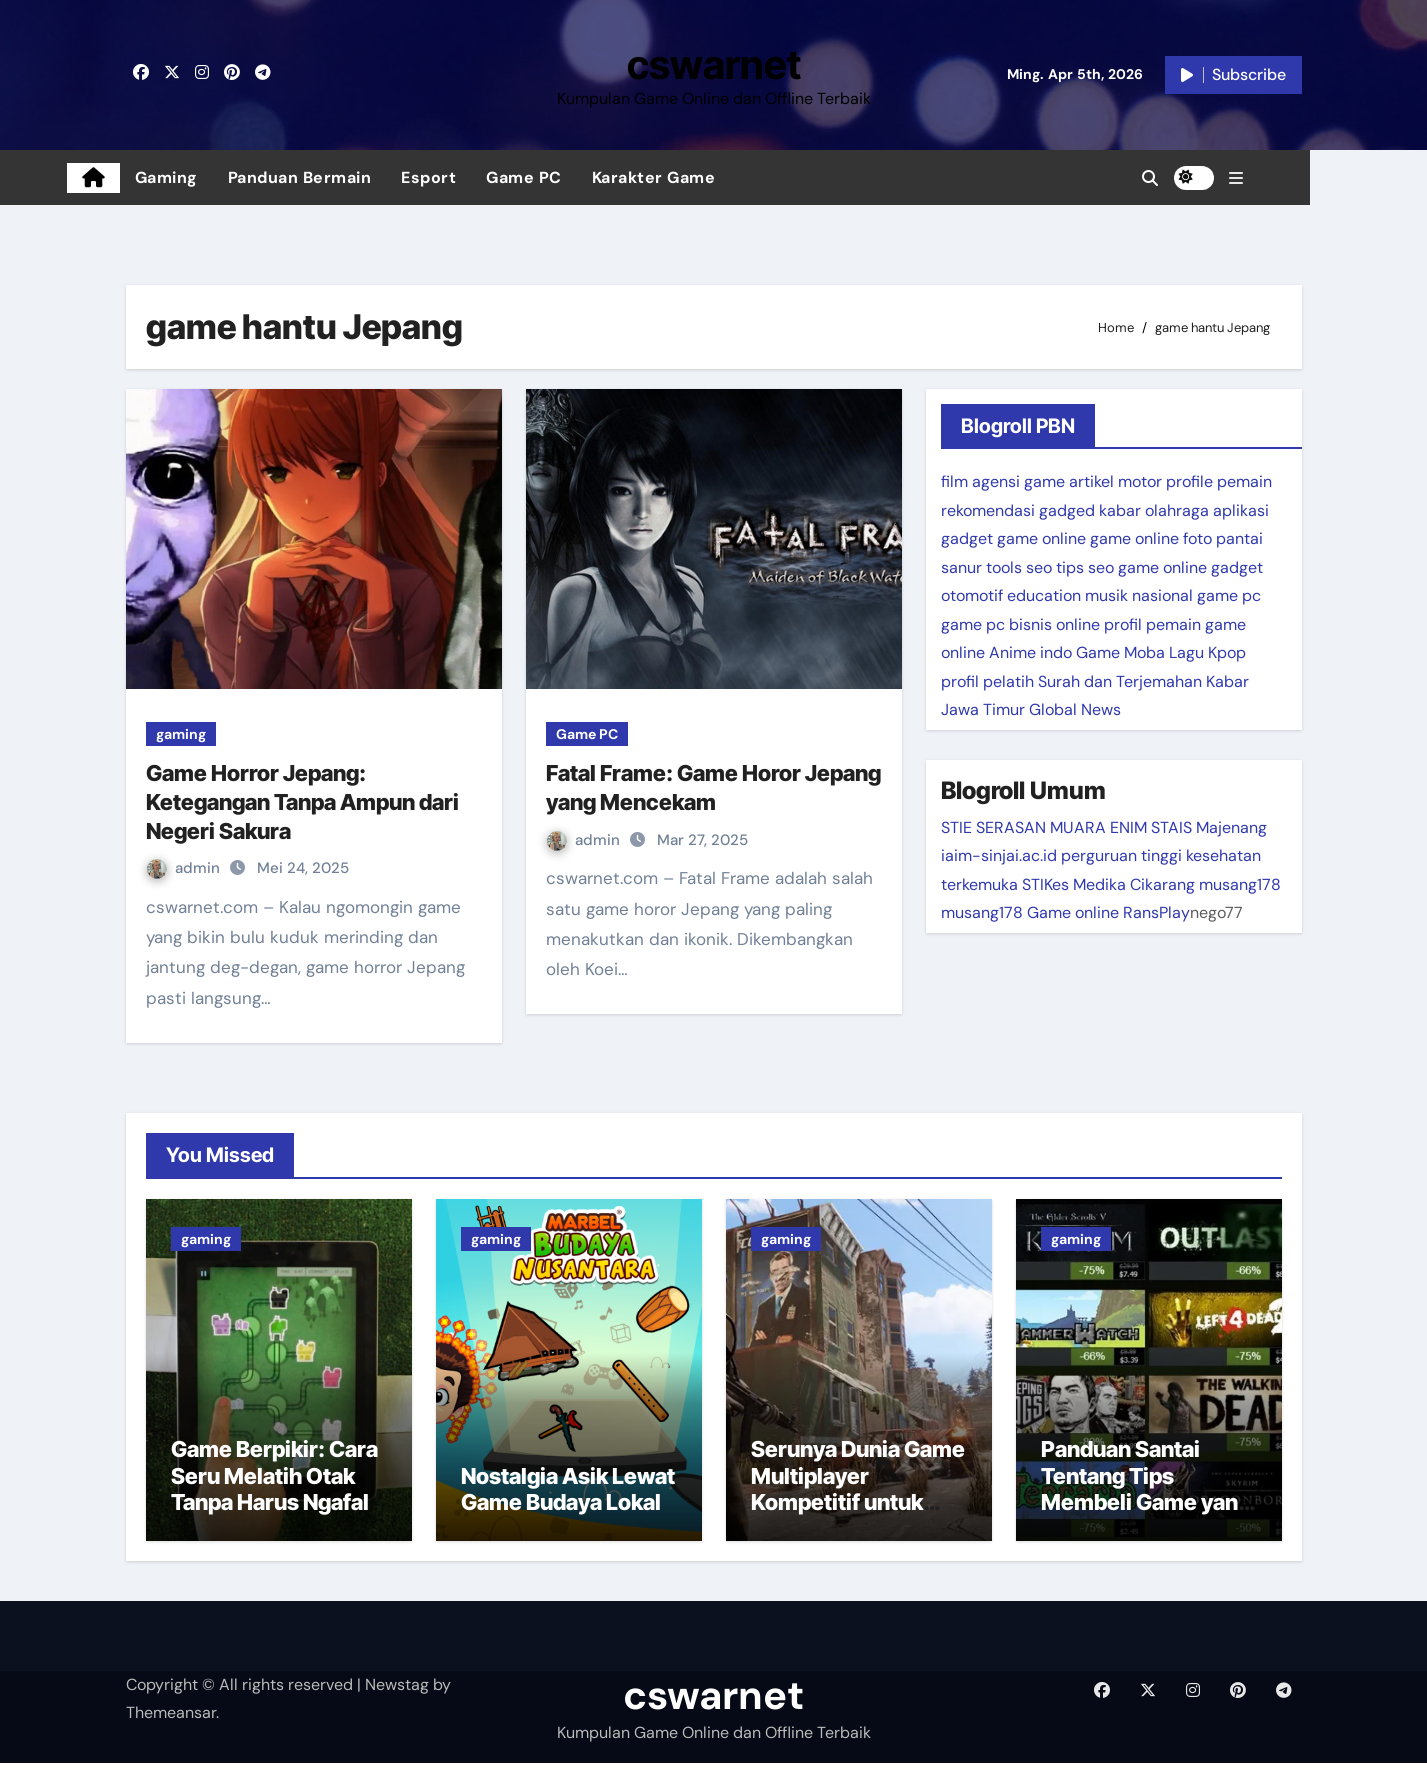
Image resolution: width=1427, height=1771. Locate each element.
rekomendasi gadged (1018, 510)
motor (1140, 481)
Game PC (583, 177)
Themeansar (171, 1720)
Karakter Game (713, 177)
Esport (487, 177)
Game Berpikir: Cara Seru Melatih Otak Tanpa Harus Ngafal (274, 1484)
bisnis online (1054, 624)
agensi (996, 481)
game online (1041, 538)
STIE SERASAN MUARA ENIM (1044, 827)
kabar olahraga (1154, 510)
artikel (1091, 481)
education (1044, 595)
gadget (967, 538)
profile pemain (1219, 481)
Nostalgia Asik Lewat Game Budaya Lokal (568, 1497)
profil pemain (1152, 624)
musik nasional (1139, 595)
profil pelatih (987, 681)
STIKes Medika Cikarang (1108, 884)
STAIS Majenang (1209, 827)
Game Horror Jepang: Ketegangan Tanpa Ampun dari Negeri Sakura (302, 801)
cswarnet (714, 64)
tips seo (1085, 567)
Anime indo (1030, 652)
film (954, 481)
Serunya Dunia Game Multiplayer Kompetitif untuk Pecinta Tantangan (858, 1497)
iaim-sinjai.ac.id (999, 855)
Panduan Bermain (359, 177)
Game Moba (1120, 652)
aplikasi (1241, 510)
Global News (1075, 709)
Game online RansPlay (1108, 912)
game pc (1229, 595)
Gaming (225, 177)
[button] (1295, 178)
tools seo (1019, 567)
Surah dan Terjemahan (1120, 681)
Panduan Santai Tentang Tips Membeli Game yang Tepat (1146, 1497)
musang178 (1240, 884)
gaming (181, 734)
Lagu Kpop (1207, 652)
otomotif (972, 595)
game (1044, 481)
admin (185, 868)
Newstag (397, 1692)
